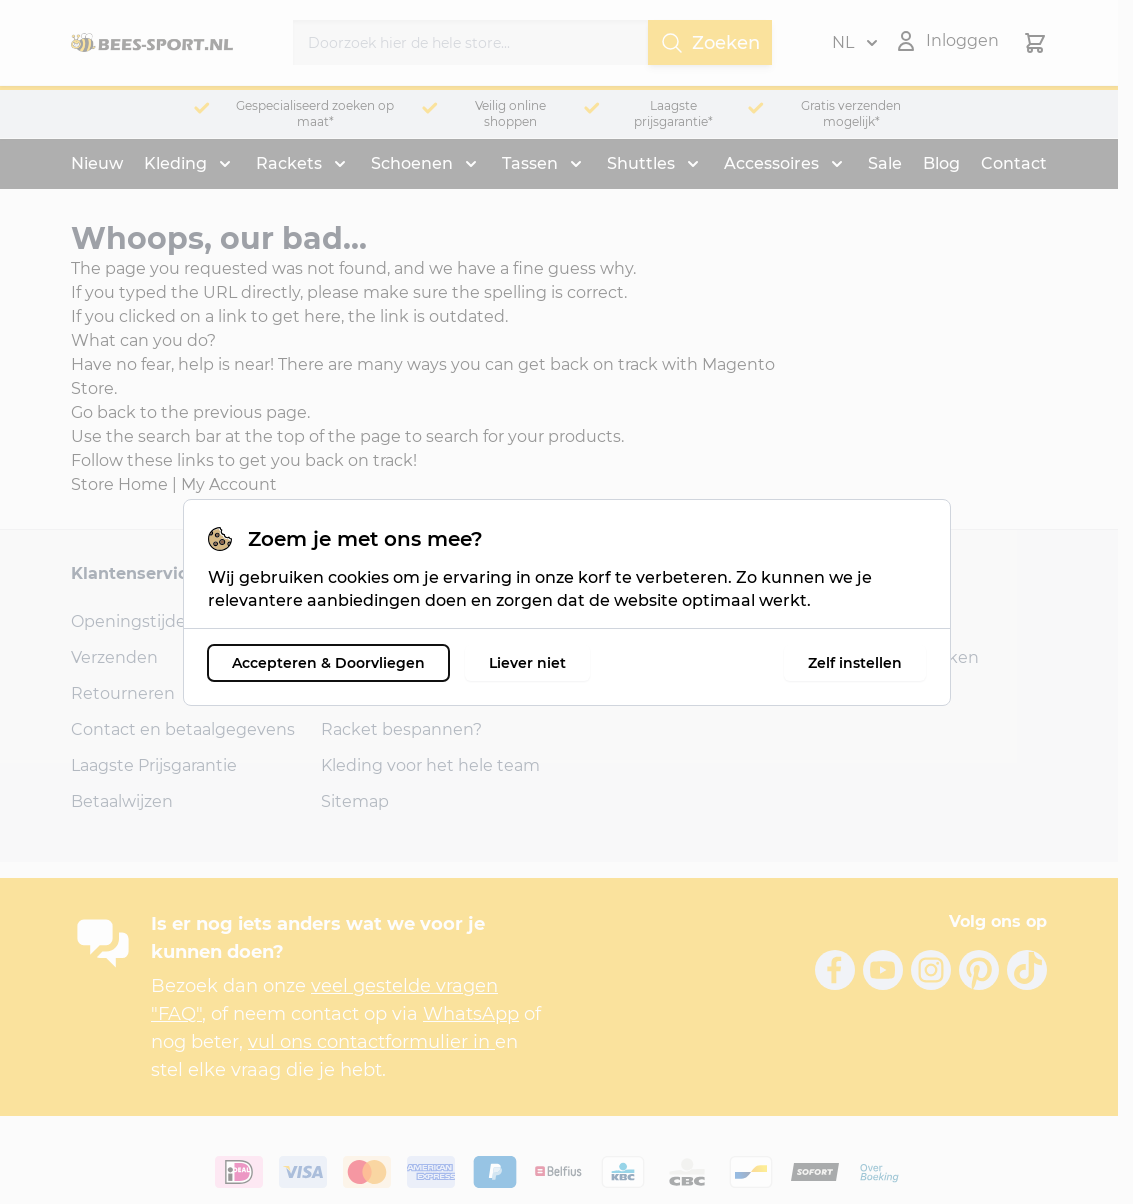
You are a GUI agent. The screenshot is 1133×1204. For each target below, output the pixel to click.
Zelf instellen (855, 663)
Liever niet (527, 663)
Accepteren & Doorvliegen (328, 663)
